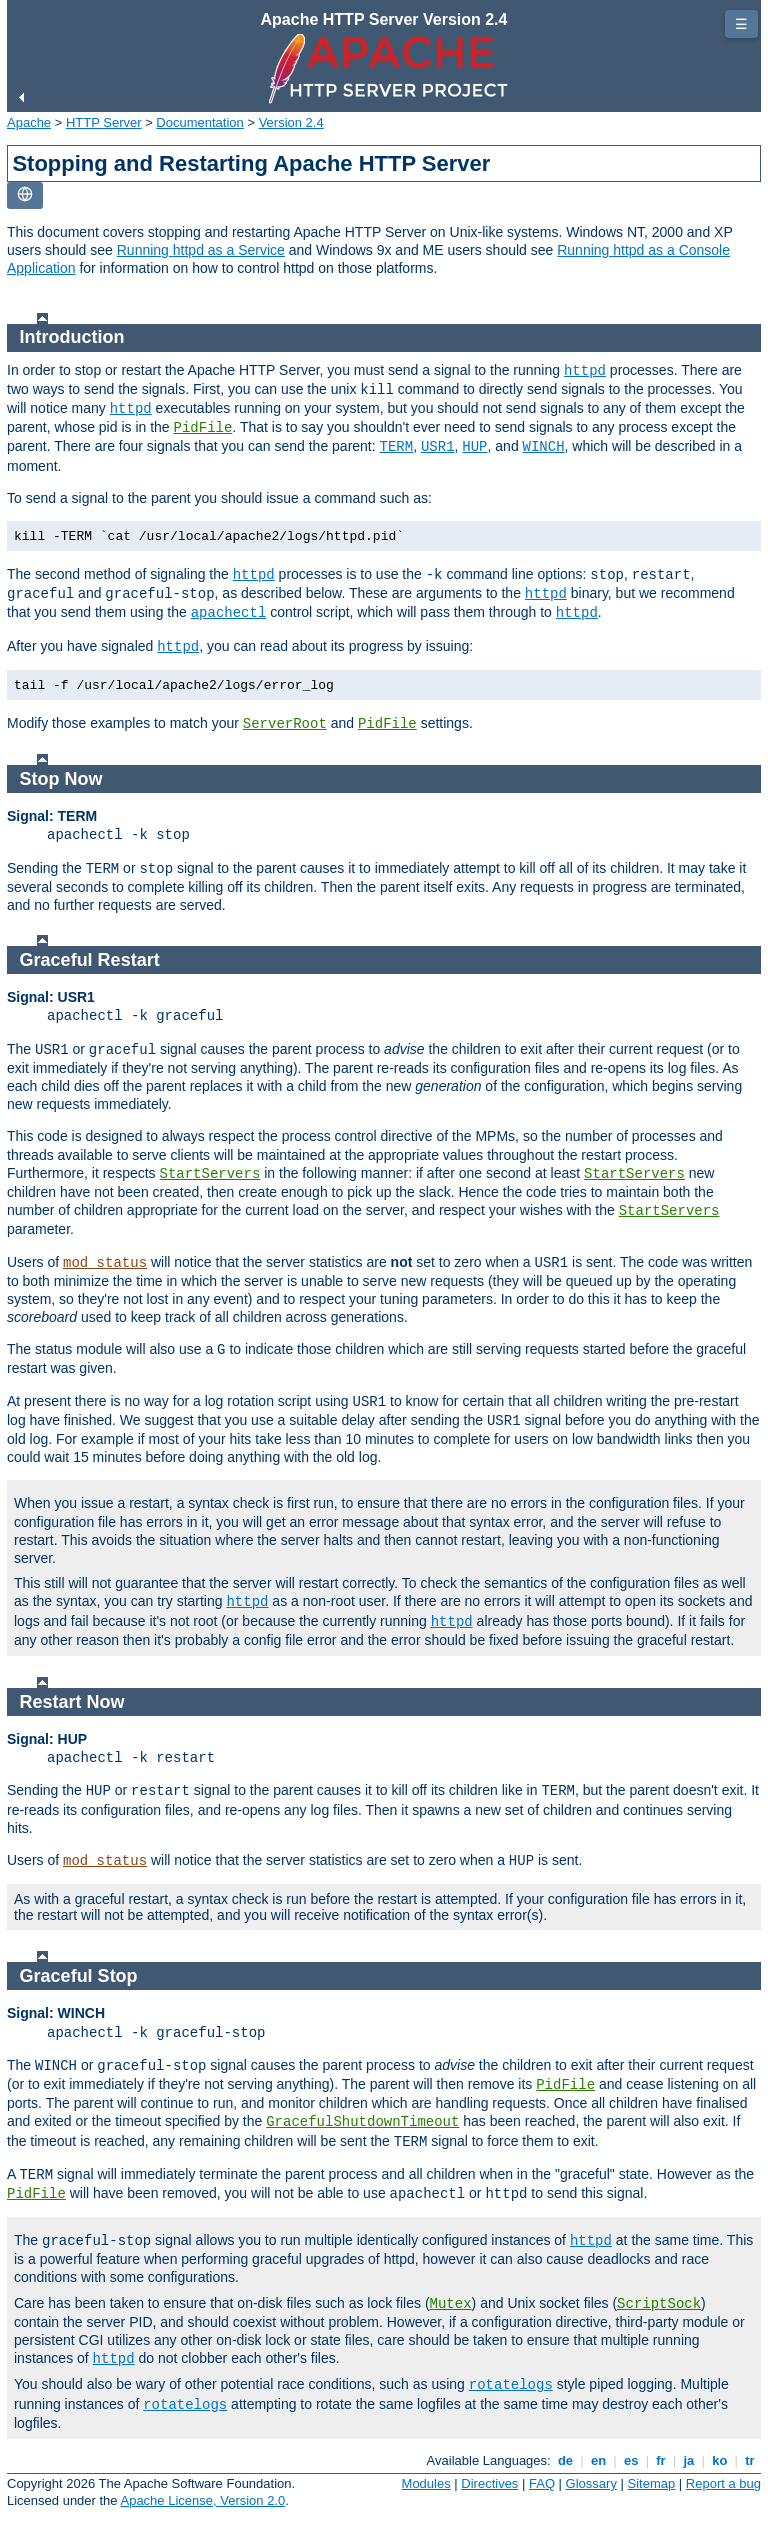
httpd (585, 371)
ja (689, 2460)
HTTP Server (104, 122)
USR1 (438, 447)
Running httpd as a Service (201, 250)
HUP (474, 447)
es (631, 2460)
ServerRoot (285, 724)
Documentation (199, 122)
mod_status (105, 1263)
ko (720, 2460)
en (598, 2460)
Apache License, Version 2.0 (202, 2500)
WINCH (544, 447)
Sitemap (652, 2483)
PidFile (203, 428)
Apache (29, 122)
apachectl (229, 613)
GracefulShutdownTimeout (362, 2122)
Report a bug (723, 2483)
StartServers (210, 1174)
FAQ (542, 2483)
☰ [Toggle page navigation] (741, 24)
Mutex (451, 2304)
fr (661, 2460)
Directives (489, 2483)
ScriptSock (659, 2304)
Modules (426, 2483)
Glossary (591, 2483)
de (565, 2460)
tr (750, 2460)
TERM (397, 447)
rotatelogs (511, 2385)
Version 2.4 (291, 122)
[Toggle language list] (25, 195)
